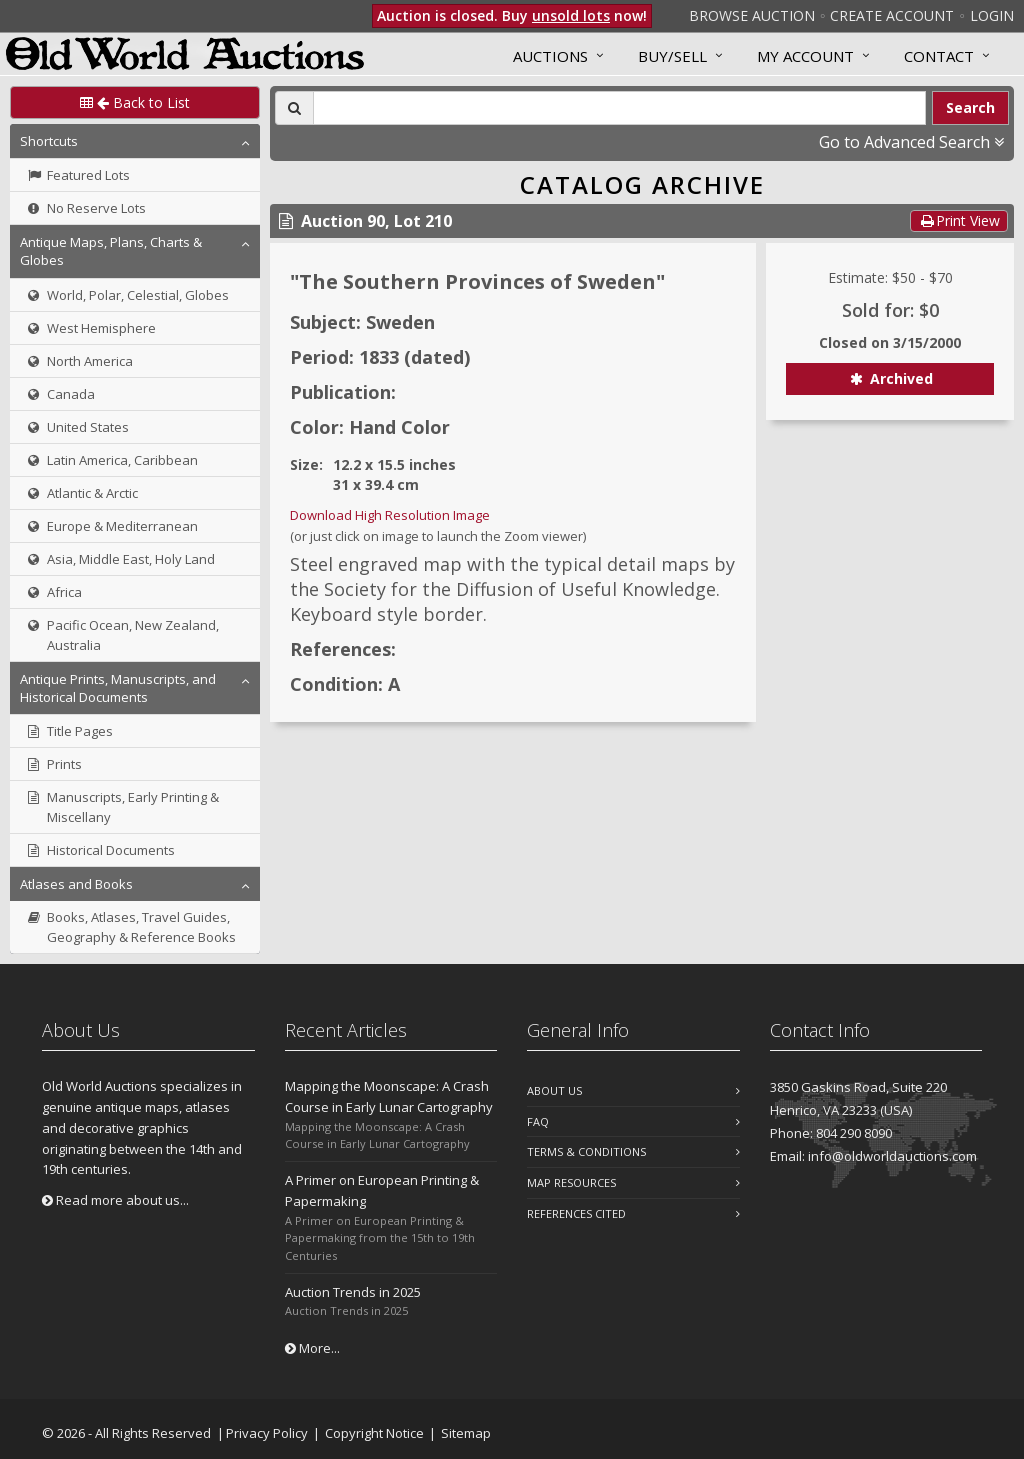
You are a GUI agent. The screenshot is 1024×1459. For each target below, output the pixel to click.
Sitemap (466, 1433)
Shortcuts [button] (49, 141)
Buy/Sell (672, 56)
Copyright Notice (374, 1433)
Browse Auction (752, 15)
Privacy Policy (267, 1433)
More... (312, 1348)
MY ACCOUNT (805, 56)
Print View (959, 220)
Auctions (550, 56)
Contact (939, 56)
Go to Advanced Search (911, 142)
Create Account (892, 15)
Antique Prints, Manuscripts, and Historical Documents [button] (118, 688)
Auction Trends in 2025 (353, 1292)
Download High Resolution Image (390, 515)
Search (970, 107)
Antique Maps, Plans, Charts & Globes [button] (111, 251)
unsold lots (571, 15)
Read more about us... (115, 1200)
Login (992, 15)
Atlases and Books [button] (76, 884)
